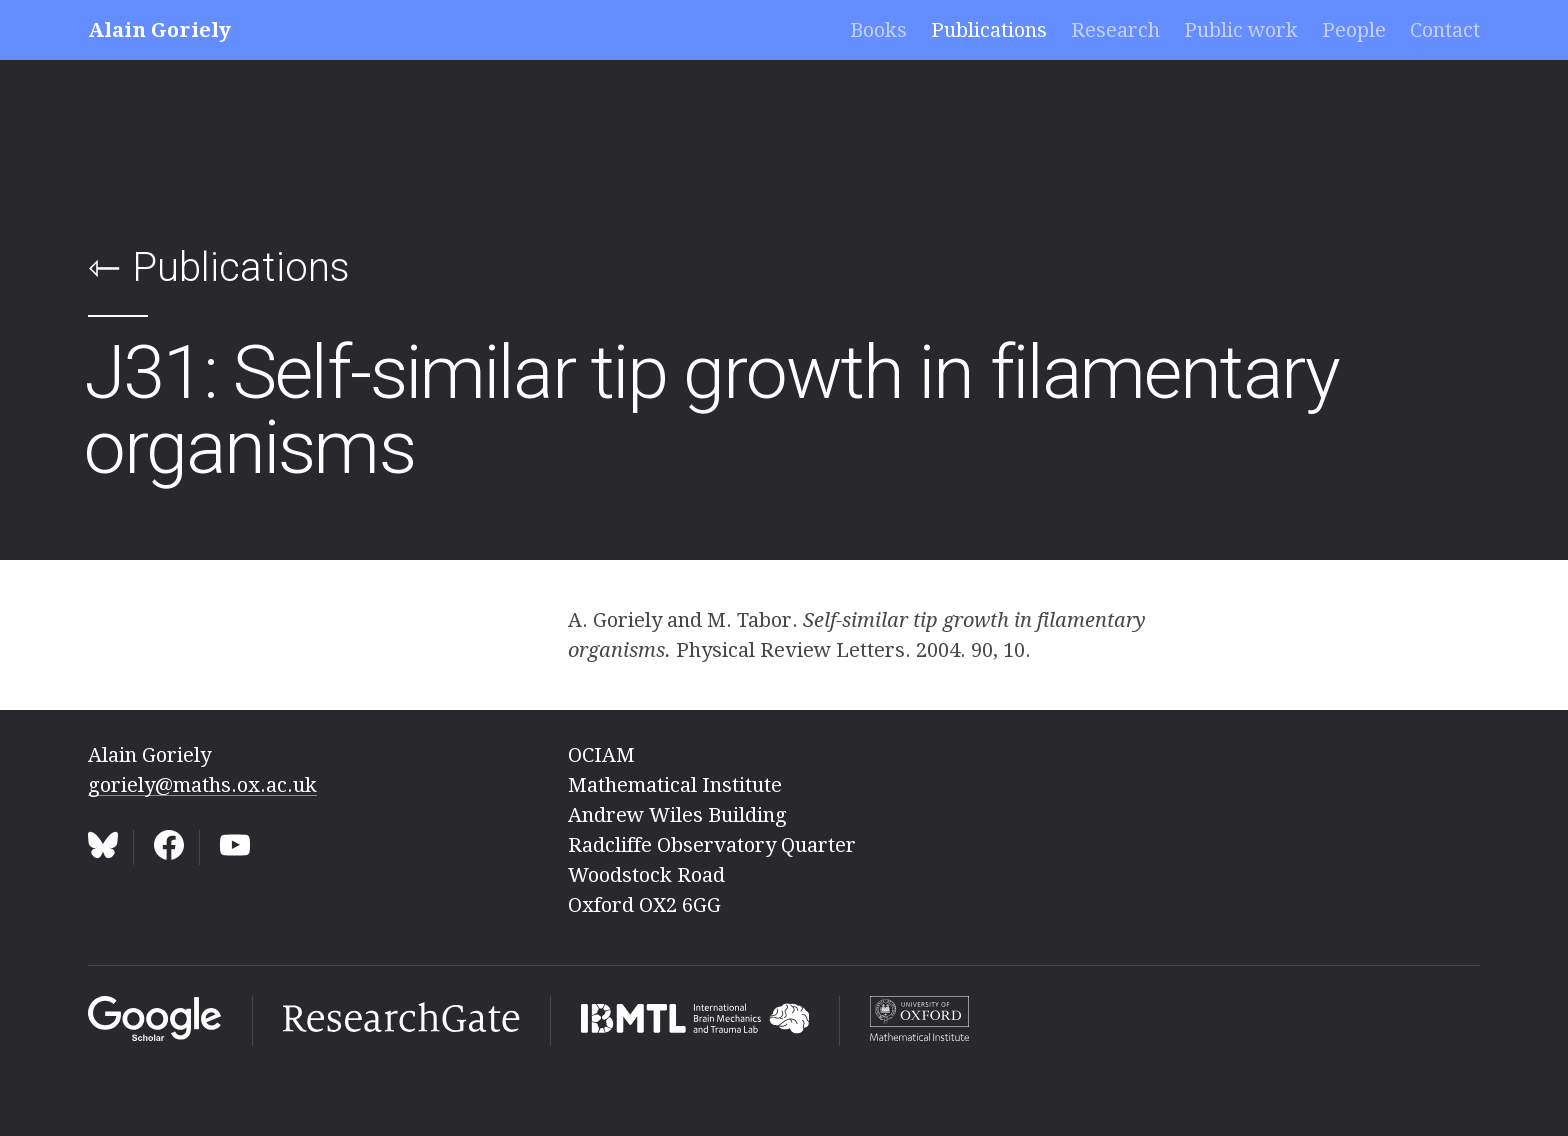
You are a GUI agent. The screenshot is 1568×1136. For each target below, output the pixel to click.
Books (878, 30)
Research (1115, 30)
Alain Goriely (159, 30)
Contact (1445, 30)
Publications (989, 30)
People (1354, 30)
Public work (1241, 30)
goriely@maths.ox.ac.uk (202, 785)
